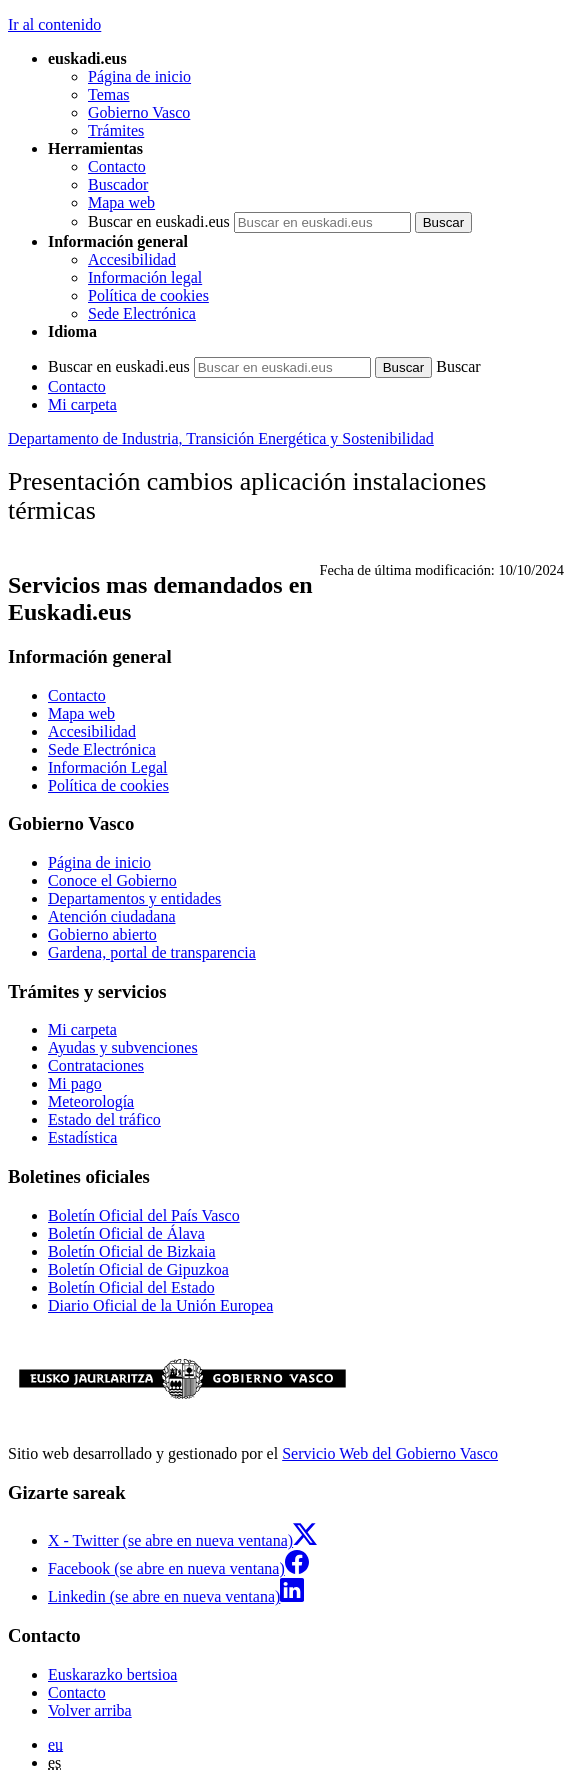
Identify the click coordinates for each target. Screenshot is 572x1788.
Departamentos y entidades (134, 898)
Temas (109, 94)
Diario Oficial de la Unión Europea (160, 1305)
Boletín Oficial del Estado (131, 1287)
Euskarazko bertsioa (112, 1674)
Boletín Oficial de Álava (126, 1233)
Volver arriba (90, 1710)
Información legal (145, 277)
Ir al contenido (54, 24)
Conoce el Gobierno (112, 880)
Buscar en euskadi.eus (159, 221)
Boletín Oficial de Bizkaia (132, 1251)
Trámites (116, 130)
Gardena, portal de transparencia (152, 952)
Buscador (118, 184)
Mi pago (75, 1083)
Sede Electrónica (142, 313)
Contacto (117, 166)
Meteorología (91, 1101)
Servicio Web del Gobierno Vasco (390, 1453)
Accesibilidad (132, 259)
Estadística (82, 1137)
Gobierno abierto (102, 934)
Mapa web (121, 202)
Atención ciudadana (112, 916)
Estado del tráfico (104, 1119)
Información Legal (108, 767)
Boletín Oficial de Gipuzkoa (138, 1269)
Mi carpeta (82, 404)
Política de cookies (148, 295)
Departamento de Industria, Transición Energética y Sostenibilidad (221, 438)
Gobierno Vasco (139, 112)
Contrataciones (96, 1065)
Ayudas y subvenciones (123, 1047)
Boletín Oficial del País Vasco (144, 1215)
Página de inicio (139, 76)
